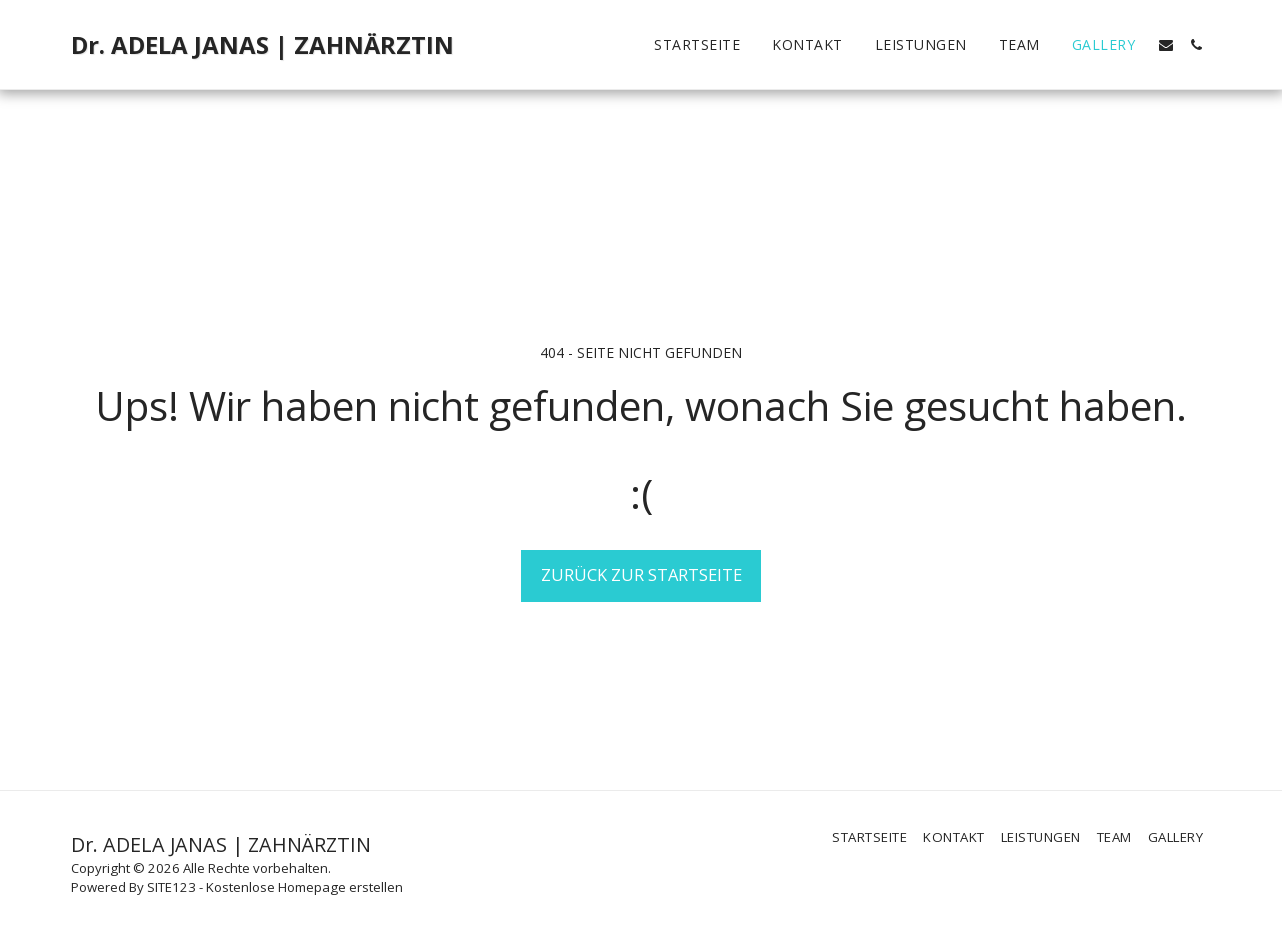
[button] (1166, 45)
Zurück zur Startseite (641, 574)
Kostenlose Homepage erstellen (304, 887)
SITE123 (171, 887)
